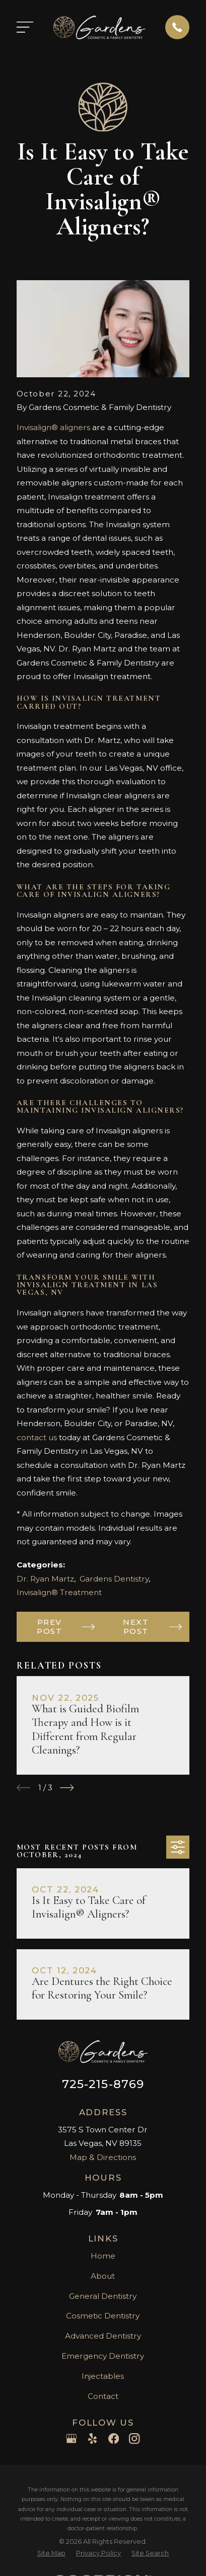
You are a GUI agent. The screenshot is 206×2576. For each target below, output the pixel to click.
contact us (37, 1437)
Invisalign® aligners (53, 427)
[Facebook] (113, 2438)
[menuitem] (51, 2553)
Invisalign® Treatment (59, 1592)
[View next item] (67, 1788)
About (103, 2276)
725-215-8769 (103, 2084)
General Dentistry (102, 2296)
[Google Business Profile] (71, 2438)
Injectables (103, 2376)
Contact (103, 2396)
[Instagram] (134, 2438)
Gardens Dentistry (114, 1579)
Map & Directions (103, 2157)
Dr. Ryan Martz (45, 1579)
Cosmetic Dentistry (103, 2315)
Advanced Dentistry (103, 2336)
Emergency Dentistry (102, 2356)
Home (103, 2256)
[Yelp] (92, 2438)
